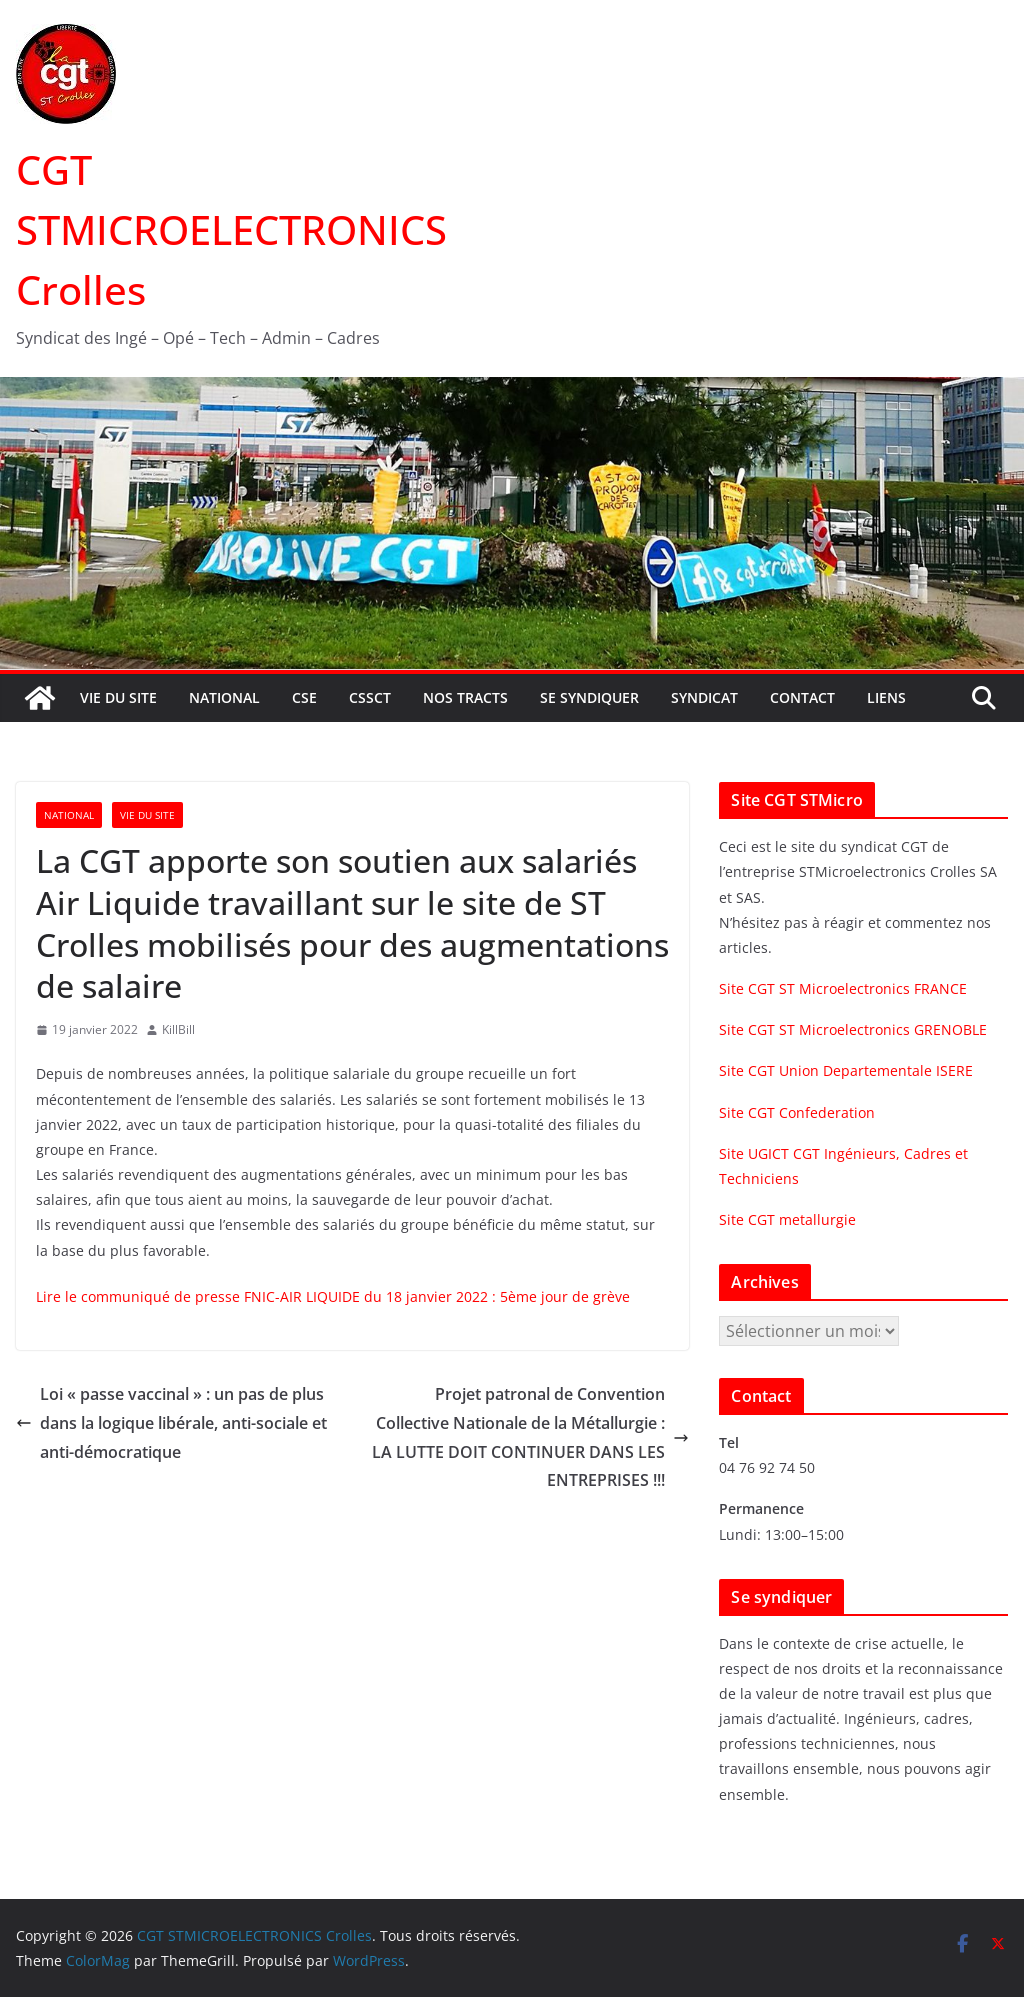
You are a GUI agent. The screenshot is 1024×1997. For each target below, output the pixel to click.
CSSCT (370, 697)
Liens (886, 697)
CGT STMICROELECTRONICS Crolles (231, 229)
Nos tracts (465, 697)
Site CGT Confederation (797, 1112)
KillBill (178, 1029)
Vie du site (118, 697)
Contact (802, 697)
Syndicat (704, 697)
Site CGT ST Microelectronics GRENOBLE (853, 1029)
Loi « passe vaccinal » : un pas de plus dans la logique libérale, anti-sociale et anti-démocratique (171, 1423)
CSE (304, 697)
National (224, 697)
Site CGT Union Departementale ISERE (846, 1070)
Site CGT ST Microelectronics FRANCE (843, 988)
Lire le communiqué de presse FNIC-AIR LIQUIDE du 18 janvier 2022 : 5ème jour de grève (333, 1296)
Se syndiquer (589, 697)
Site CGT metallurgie (787, 1219)
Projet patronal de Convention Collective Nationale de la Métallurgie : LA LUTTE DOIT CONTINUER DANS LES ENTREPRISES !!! (530, 1437)
